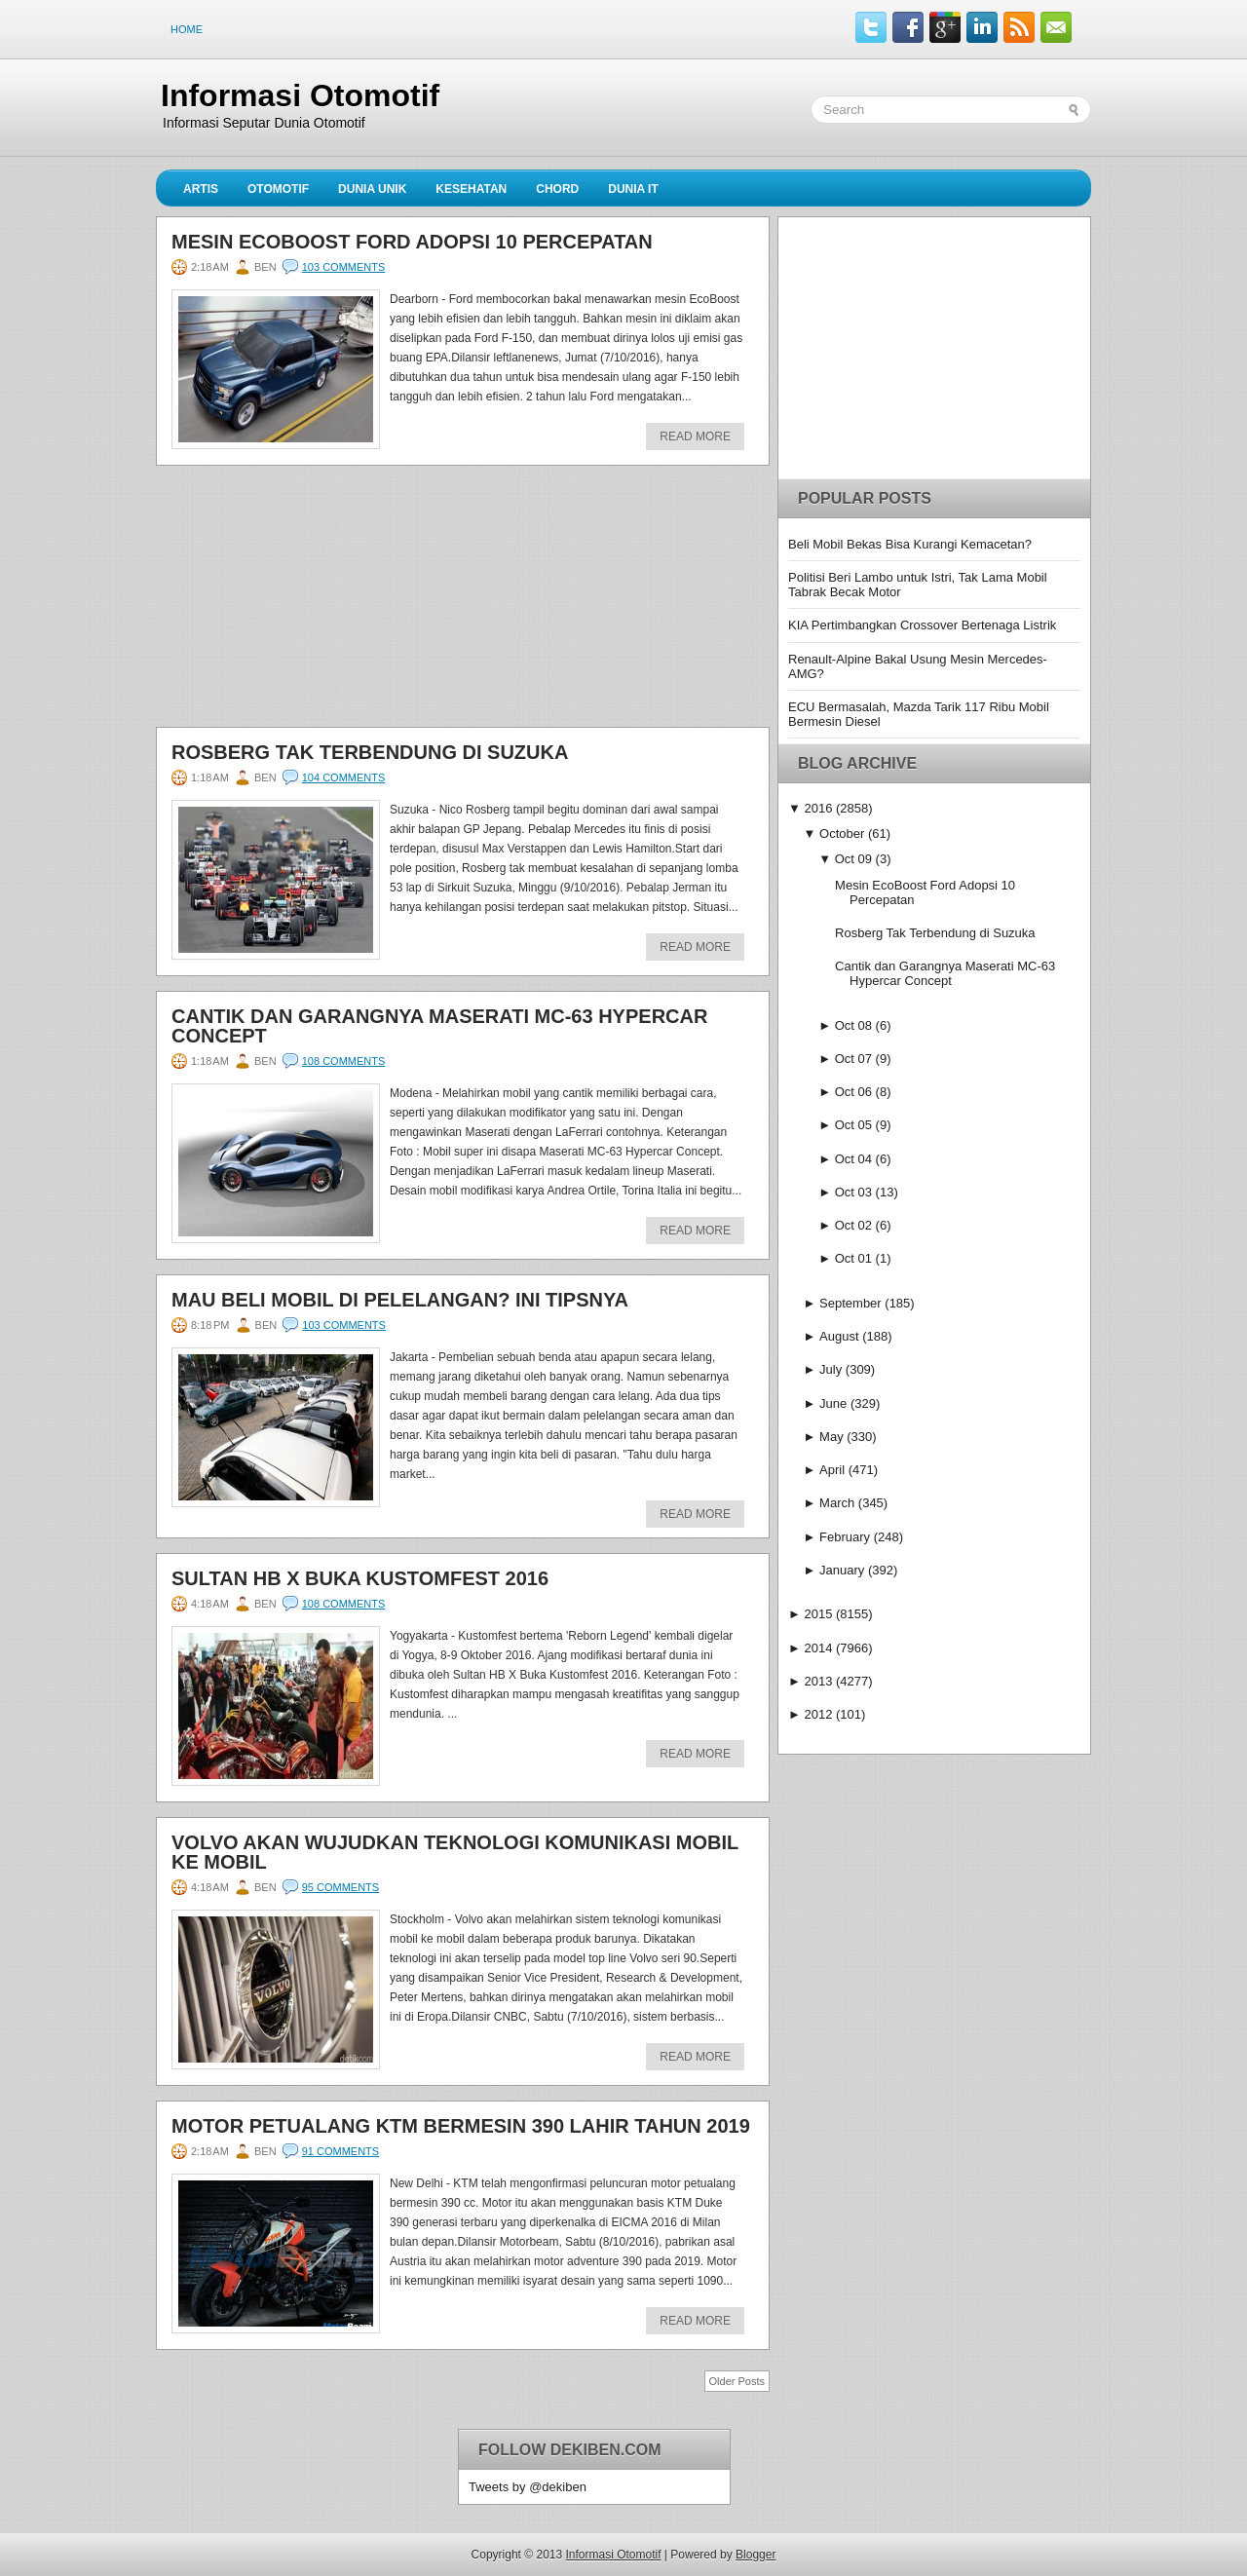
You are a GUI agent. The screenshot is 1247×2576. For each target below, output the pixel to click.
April (832, 1469)
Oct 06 (853, 1091)
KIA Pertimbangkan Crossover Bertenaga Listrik (922, 625)
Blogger (755, 2554)
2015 (818, 1614)
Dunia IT (633, 189)
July (830, 1369)
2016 (818, 808)
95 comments (340, 1887)
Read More (695, 436)
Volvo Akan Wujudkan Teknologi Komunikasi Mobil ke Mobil (454, 1852)
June (833, 1403)
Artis (200, 189)
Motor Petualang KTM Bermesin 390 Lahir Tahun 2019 (460, 2126)
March (836, 1503)
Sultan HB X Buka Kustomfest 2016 (359, 1578)
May (831, 1436)
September (850, 1303)
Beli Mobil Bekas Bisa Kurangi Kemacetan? (910, 544)
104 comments (344, 777)
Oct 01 (853, 1258)
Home (186, 29)
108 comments (344, 1061)
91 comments (340, 2151)
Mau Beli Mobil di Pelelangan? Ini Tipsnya (399, 1299)
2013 (818, 1681)
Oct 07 (853, 1058)
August (838, 1336)
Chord (557, 189)
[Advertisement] (302, 602)
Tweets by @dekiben (527, 2487)
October (841, 833)
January (841, 1570)
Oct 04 (853, 1159)
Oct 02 (853, 1225)
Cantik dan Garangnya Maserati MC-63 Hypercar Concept (439, 1025)
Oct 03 (853, 1192)
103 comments (344, 267)
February (844, 1537)
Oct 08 (853, 1025)
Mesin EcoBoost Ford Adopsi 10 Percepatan (412, 241)
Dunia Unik (372, 189)
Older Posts (737, 2381)
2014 (818, 1648)
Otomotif (278, 189)
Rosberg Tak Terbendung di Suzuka (369, 752)
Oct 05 (853, 1125)
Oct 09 (853, 859)
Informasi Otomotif (300, 95)
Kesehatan (471, 189)
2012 (818, 1714)
